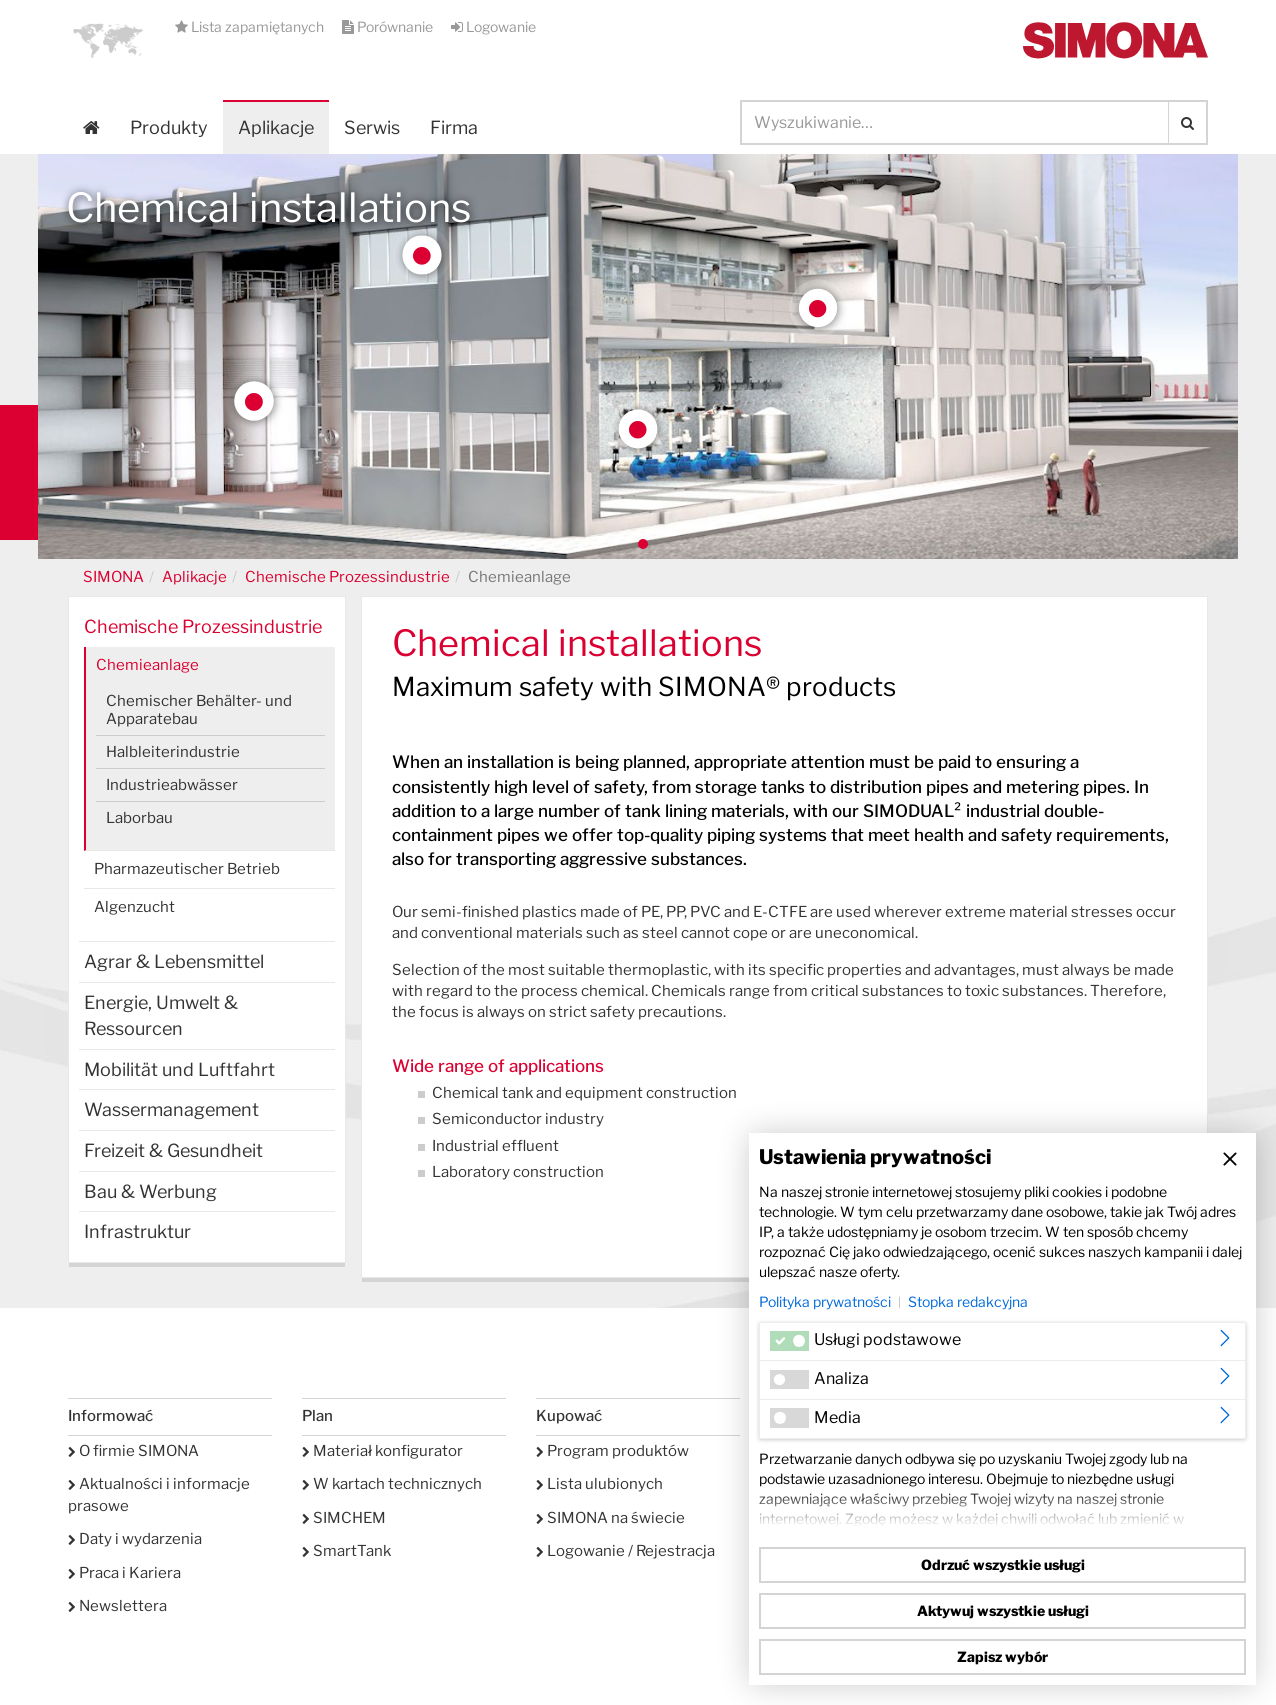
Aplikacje (276, 127)
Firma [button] (454, 127)
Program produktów (612, 1451)
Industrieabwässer (172, 785)
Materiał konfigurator (382, 1451)
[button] (108, 40)
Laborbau (139, 818)
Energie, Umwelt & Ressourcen (161, 1015)
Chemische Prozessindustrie (347, 577)
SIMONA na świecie (610, 1518)
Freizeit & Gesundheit (173, 1150)
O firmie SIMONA (133, 1451)
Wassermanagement (171, 1109)
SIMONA (113, 577)
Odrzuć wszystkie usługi (1003, 1564)
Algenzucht (134, 907)
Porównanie (389, 26)
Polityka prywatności (825, 1301)
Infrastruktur (137, 1231)
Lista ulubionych (599, 1484)
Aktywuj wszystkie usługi (1003, 1610)
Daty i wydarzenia (135, 1539)
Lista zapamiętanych (251, 26)
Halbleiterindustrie (173, 752)
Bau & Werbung (150, 1191)
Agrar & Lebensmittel (174, 961)
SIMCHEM (344, 1518)
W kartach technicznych (392, 1484)
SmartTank (346, 1551)
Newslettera (117, 1606)
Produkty (169, 127)
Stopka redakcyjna (968, 1301)
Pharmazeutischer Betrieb (187, 869)
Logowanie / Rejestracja (625, 1551)
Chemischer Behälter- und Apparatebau (199, 710)
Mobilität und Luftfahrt (179, 1069)
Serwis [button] (372, 127)
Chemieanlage (147, 665)
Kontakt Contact (19, 472)
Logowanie (493, 26)
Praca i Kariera (124, 1573)
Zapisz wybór (1002, 1656)
